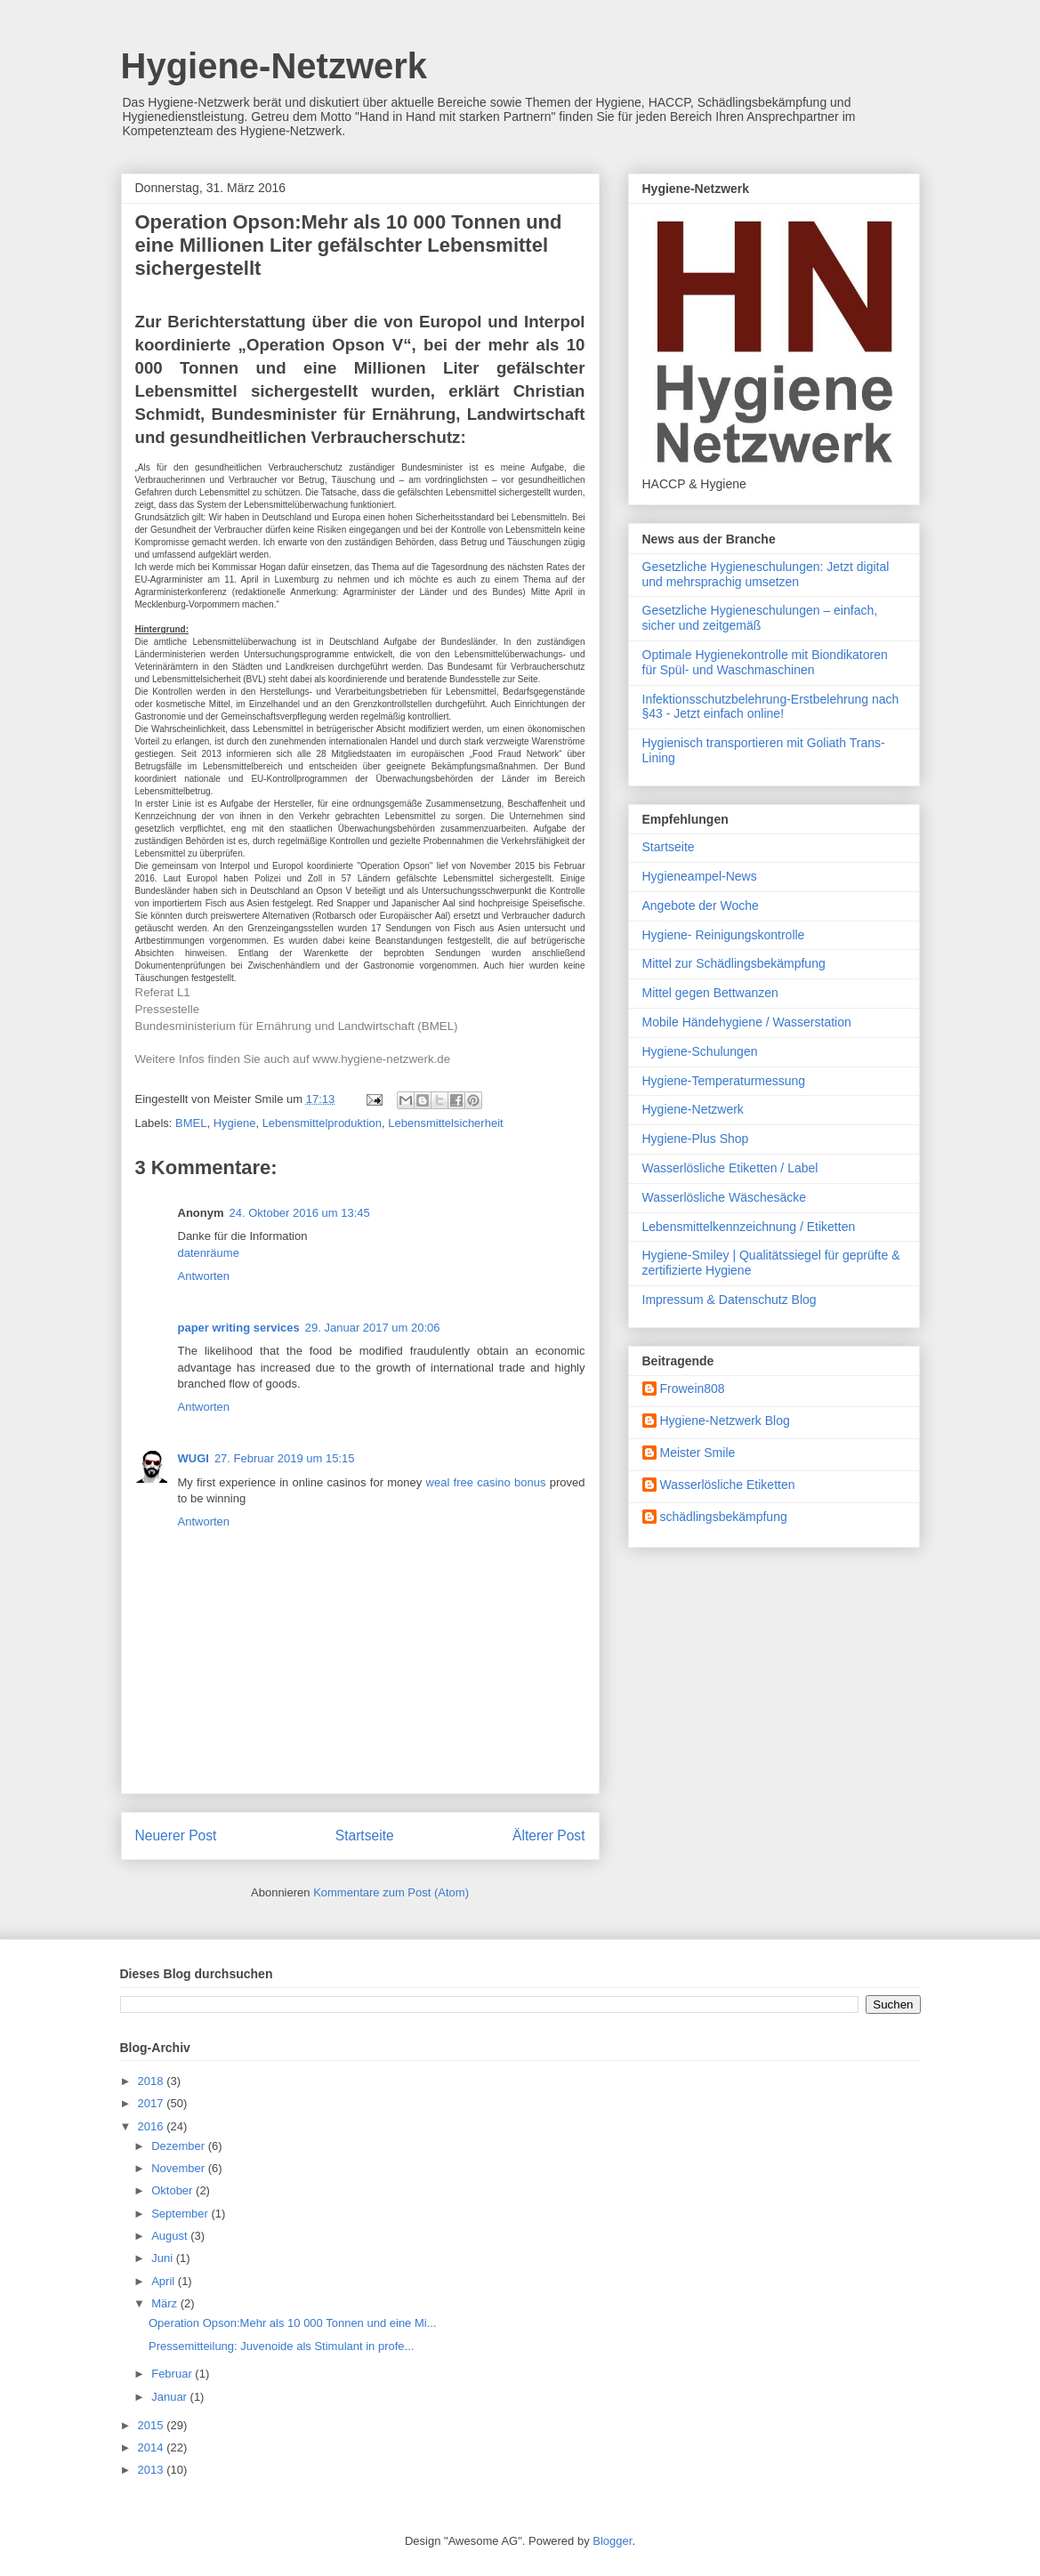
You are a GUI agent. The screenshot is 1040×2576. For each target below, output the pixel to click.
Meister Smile (698, 1452)
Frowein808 (692, 1388)
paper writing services (239, 1327)
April (164, 2281)
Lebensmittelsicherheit (445, 1123)
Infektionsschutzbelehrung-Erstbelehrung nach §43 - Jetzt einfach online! (770, 706)
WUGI (193, 1458)
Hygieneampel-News (699, 876)
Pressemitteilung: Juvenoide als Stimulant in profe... (281, 2346)
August (170, 2235)
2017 (152, 2103)
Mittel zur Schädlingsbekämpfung (734, 963)
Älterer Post (548, 1835)
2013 (152, 2469)
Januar (170, 2396)
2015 (152, 2425)
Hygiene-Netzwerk (274, 65)
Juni (163, 2258)
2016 (152, 2126)
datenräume (208, 1253)
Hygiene (235, 1123)
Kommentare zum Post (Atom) (391, 1892)
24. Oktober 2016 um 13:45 (300, 1213)
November (179, 2168)
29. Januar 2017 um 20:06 (372, 1327)
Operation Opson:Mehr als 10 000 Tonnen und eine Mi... (293, 2323)
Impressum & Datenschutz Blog (729, 1299)
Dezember (179, 2146)
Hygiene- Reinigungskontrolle (723, 935)
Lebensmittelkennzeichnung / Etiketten (749, 1227)
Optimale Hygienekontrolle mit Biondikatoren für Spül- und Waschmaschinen (765, 662)
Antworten (204, 1276)
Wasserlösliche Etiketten (727, 1484)
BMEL (190, 1123)
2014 (152, 2447)
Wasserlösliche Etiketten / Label (730, 1168)
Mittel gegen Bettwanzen (710, 993)
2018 (152, 2081)
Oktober (173, 2190)
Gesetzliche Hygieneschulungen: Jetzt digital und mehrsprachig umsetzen (766, 574)
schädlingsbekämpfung (723, 1516)
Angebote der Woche (700, 905)
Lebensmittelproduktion (322, 1123)
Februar (173, 2373)
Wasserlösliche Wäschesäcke (724, 1197)
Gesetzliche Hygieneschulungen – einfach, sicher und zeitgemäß (760, 617)
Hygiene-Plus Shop (695, 1138)
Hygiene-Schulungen (700, 1051)
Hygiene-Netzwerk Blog (725, 1420)
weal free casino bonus (486, 1482)
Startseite (364, 1835)
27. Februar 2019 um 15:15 (284, 1458)
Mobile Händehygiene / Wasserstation (746, 1022)
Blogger (612, 2541)
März (166, 2303)
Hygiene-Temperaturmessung (724, 1081)
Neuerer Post (176, 1835)
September (181, 2213)
